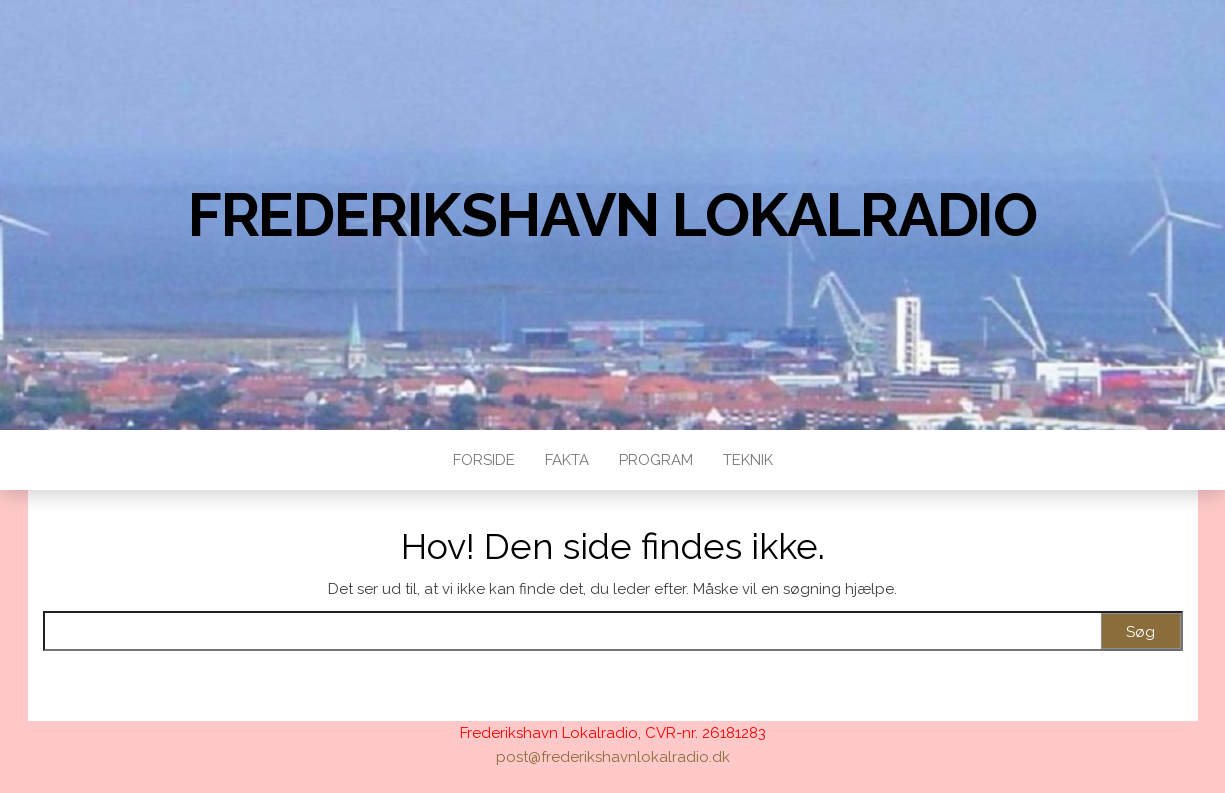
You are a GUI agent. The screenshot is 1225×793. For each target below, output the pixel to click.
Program (656, 460)
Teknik (748, 460)
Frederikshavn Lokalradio (612, 215)
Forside (484, 460)
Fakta (567, 460)
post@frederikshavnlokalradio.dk (613, 757)
